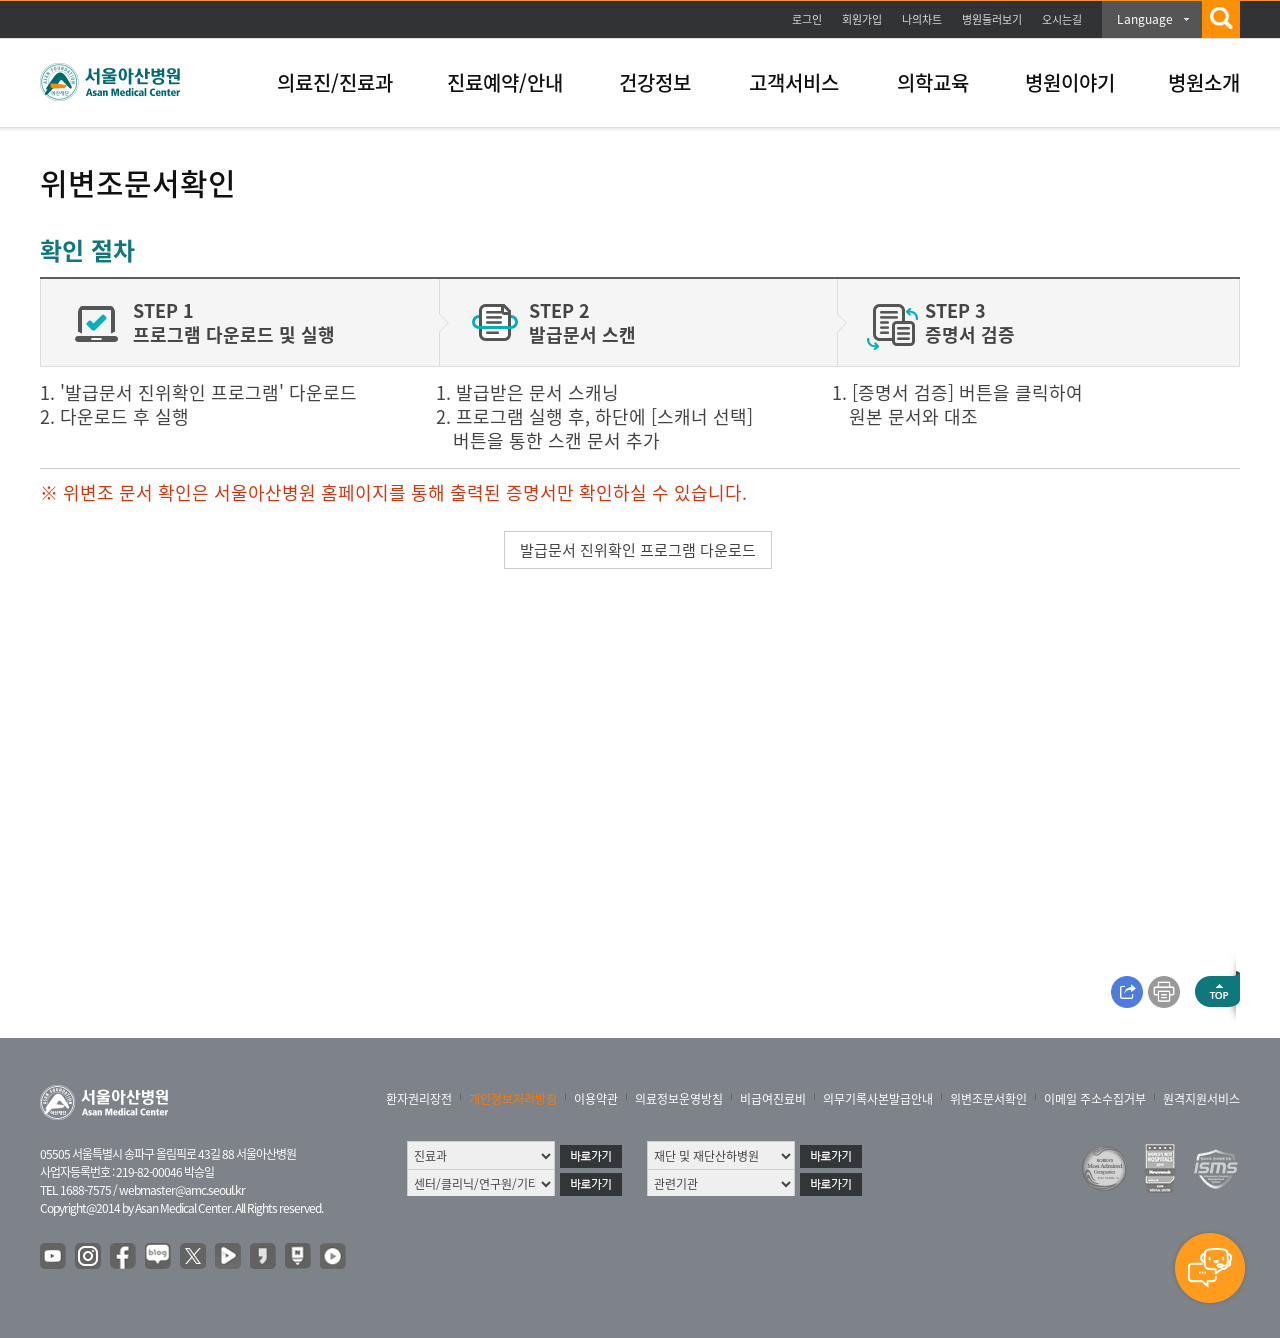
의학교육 (933, 82)
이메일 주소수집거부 (1095, 1099)
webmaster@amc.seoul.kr (182, 1190)
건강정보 (655, 82)
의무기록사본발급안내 (878, 1099)
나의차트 (922, 19)
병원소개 (1204, 82)
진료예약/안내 (505, 82)
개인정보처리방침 (513, 1099)
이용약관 (596, 1099)
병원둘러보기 (992, 19)
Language (1145, 19)
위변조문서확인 (988, 1099)
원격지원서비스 (1201, 1099)
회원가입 (862, 19)
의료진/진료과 (335, 82)
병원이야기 (1070, 82)
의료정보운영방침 (679, 1099)
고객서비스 (794, 82)
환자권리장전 (419, 1099)
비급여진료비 (773, 1099)
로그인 (807, 19)
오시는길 (1062, 19)
